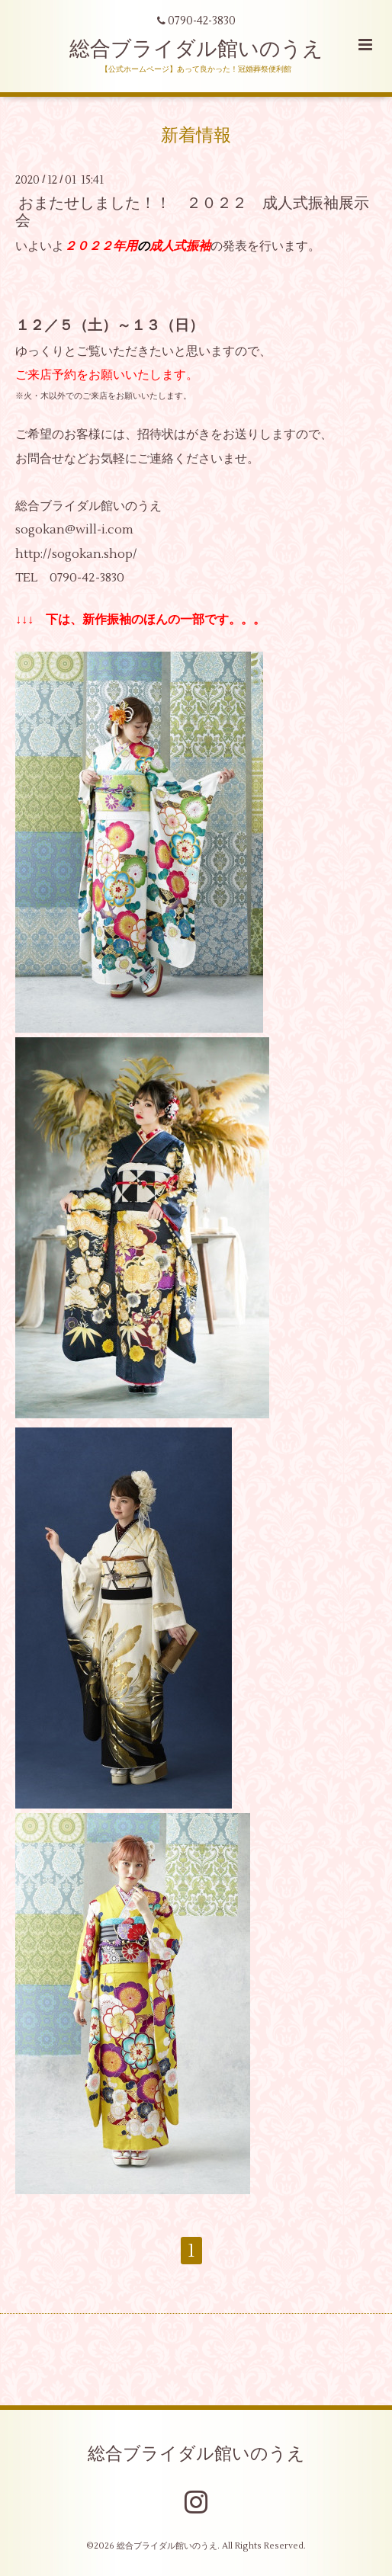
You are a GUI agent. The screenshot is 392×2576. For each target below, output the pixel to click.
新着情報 (196, 135)
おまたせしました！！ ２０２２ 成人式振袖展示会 (192, 211)
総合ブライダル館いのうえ (196, 49)
